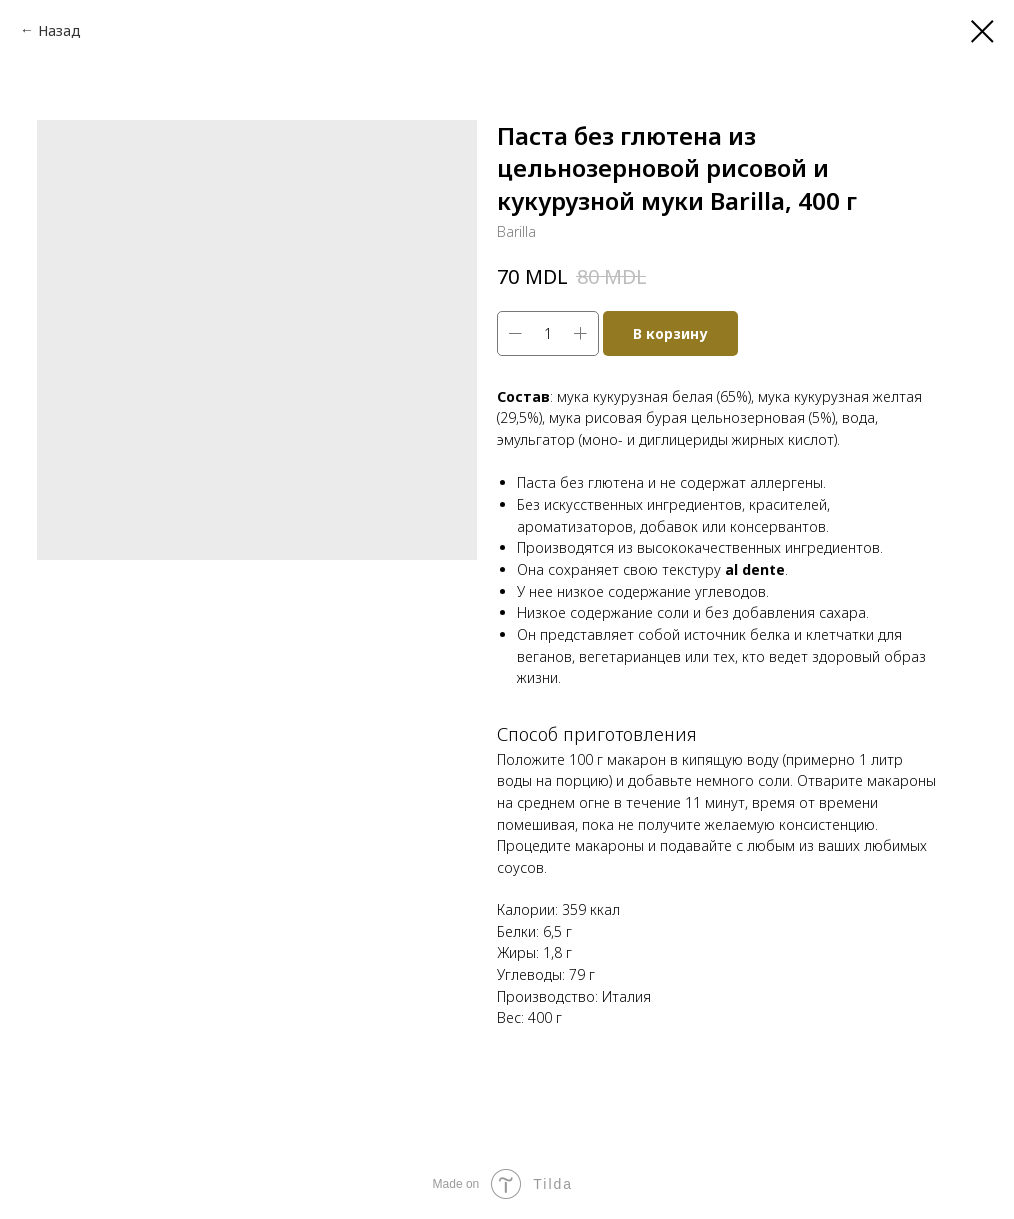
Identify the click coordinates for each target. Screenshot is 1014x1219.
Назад (59, 30)
